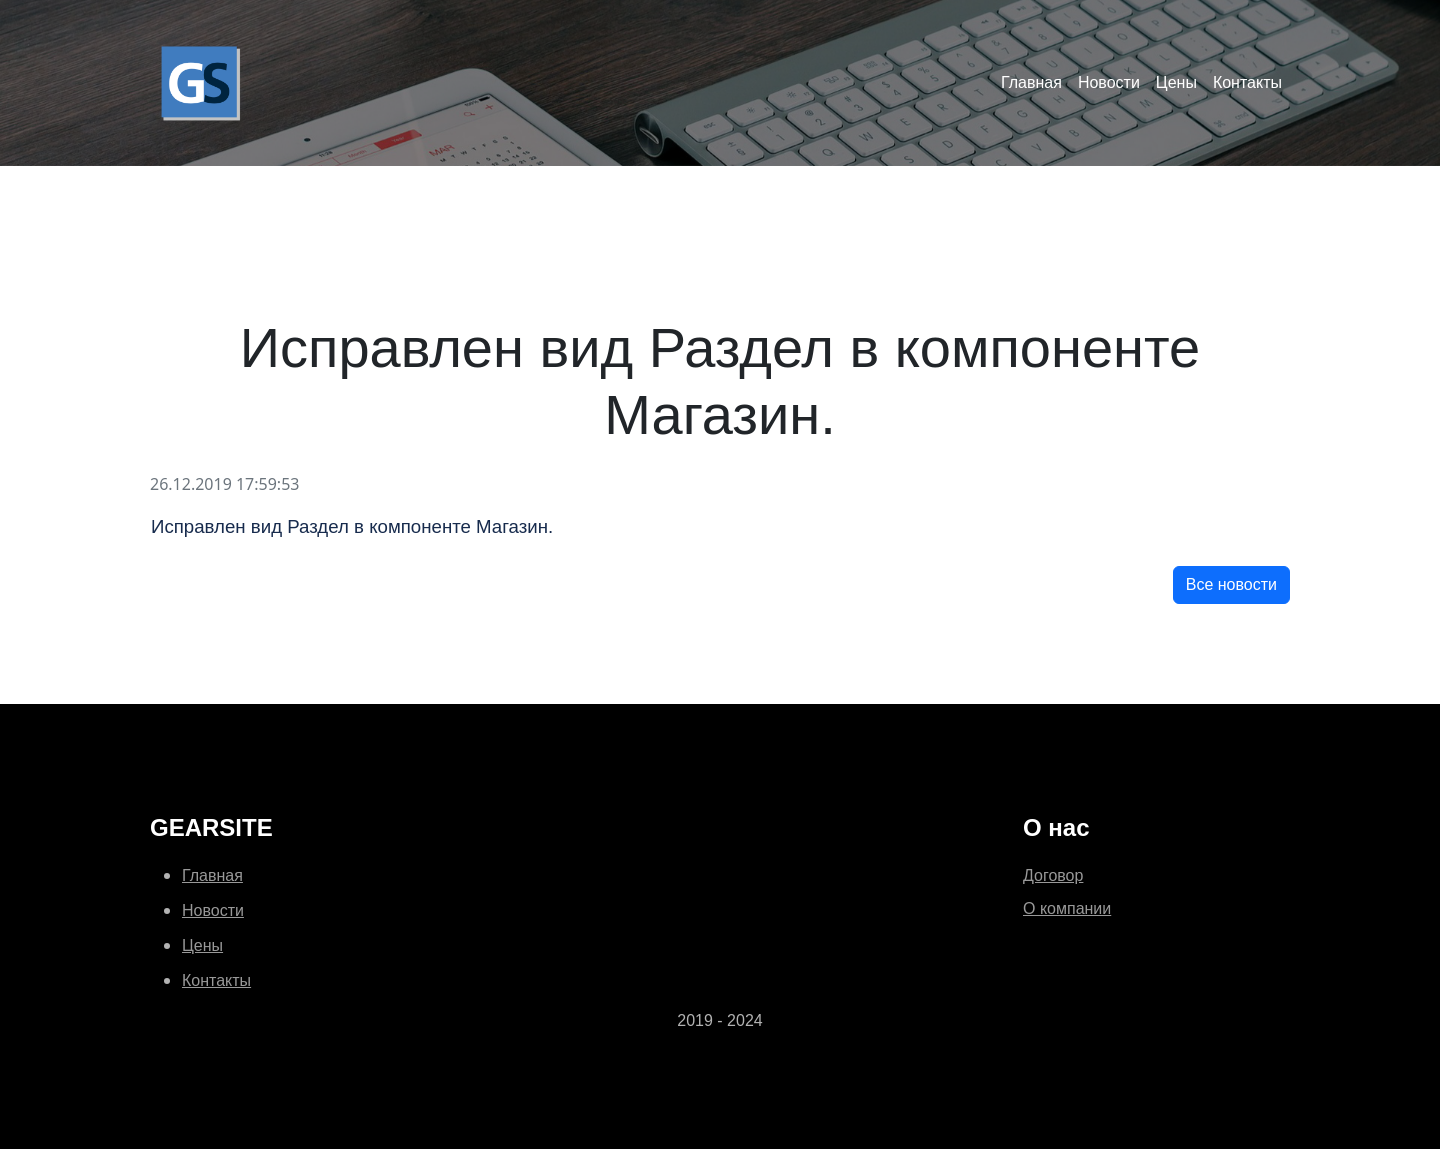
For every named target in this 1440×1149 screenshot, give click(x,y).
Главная (1031, 82)
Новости (1109, 82)
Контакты (1247, 82)
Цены (1176, 82)
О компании (1067, 908)
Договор (1053, 875)
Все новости (1231, 584)
